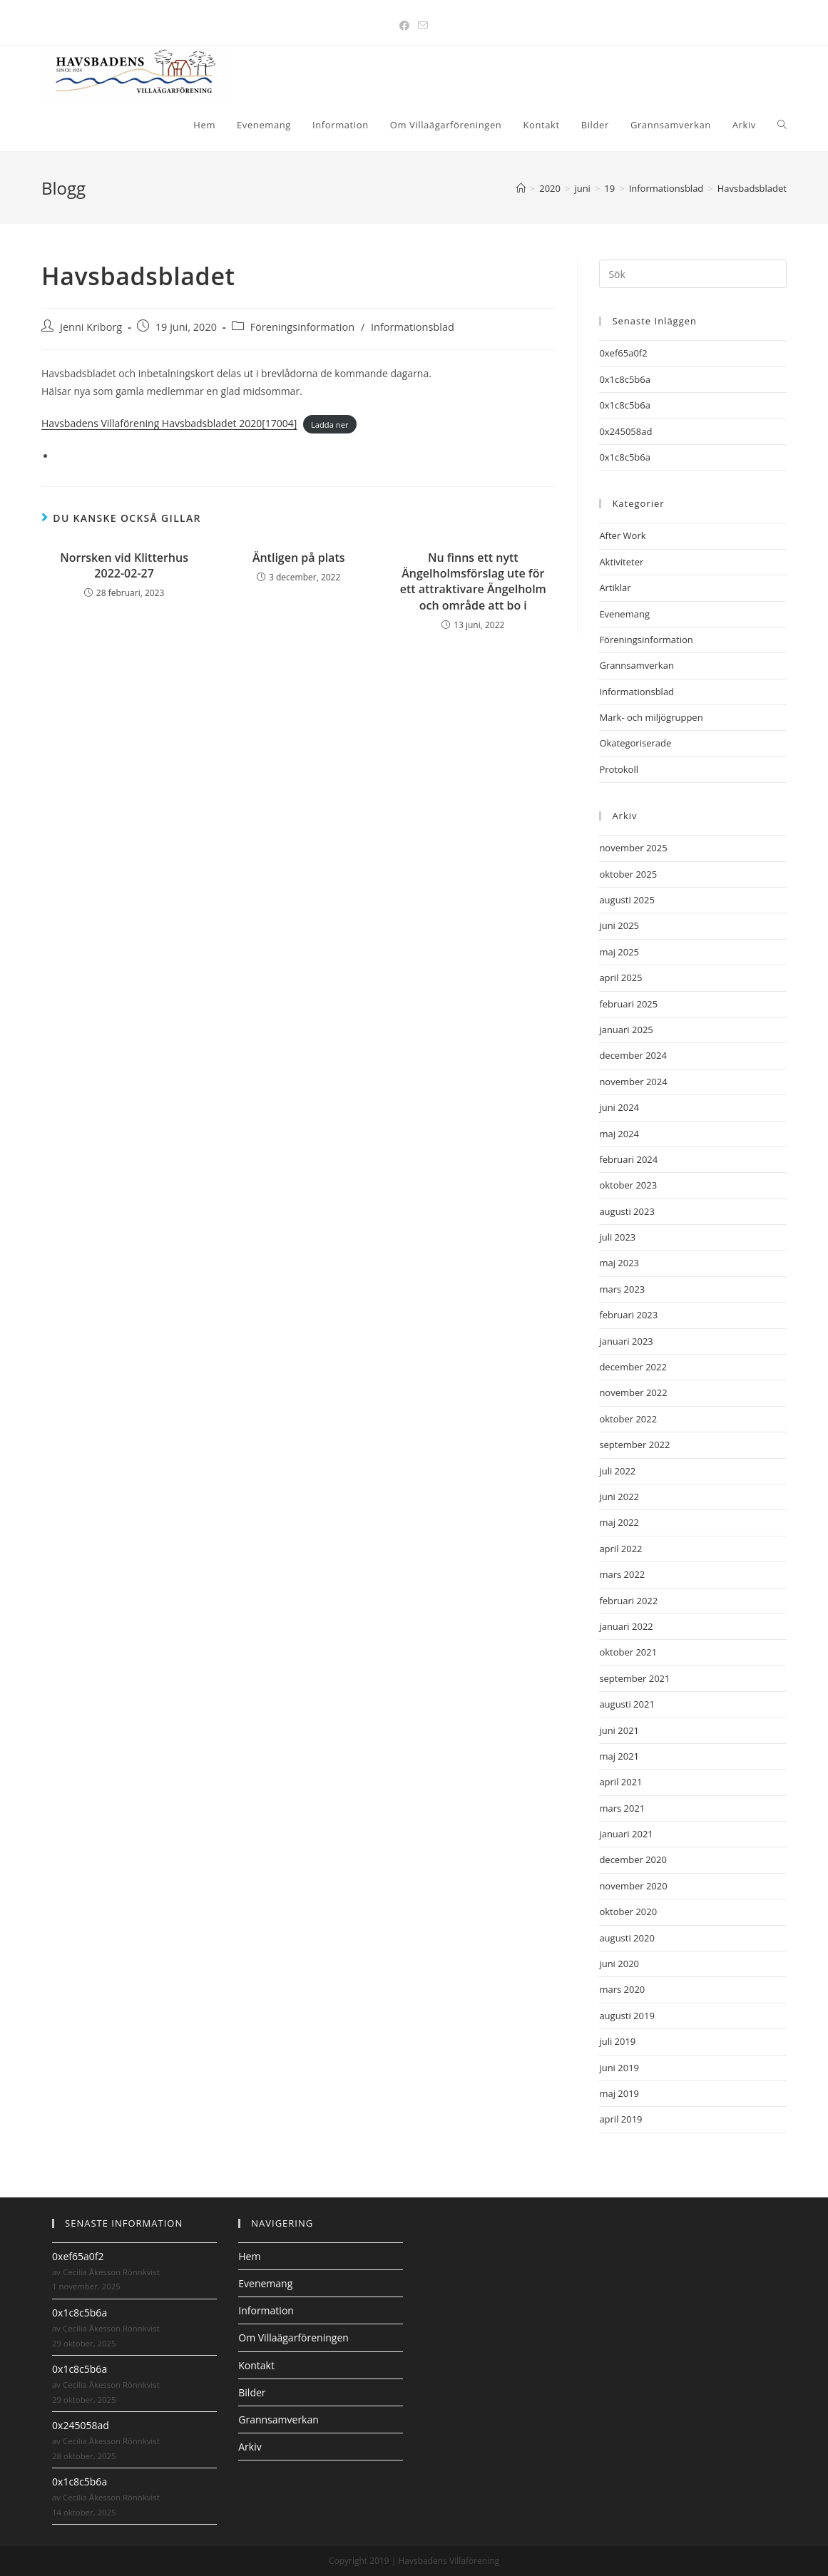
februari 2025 (628, 1003)
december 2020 (633, 1859)
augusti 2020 (626, 1937)
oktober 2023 (628, 1185)
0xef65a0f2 (623, 353)
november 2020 (633, 1885)
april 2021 (620, 1781)
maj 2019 (619, 2093)
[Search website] (782, 124)
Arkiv (249, 2446)
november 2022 (633, 1392)
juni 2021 (619, 1730)
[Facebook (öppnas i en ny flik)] (404, 25)
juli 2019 (617, 2041)
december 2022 (633, 1366)
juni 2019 (619, 2067)
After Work (622, 535)
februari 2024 (628, 1159)
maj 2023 (619, 1262)
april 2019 (620, 2119)
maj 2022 (619, 1522)
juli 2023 (617, 1237)
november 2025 (633, 847)
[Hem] (521, 188)
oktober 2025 (628, 874)
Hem (249, 2256)
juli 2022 (617, 1470)
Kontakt (256, 2365)
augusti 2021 (626, 1704)
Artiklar (614, 587)
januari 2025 (626, 1029)
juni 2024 (619, 1107)
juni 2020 (619, 1963)
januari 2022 (626, 1626)
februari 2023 (628, 1314)
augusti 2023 (626, 1211)
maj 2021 (619, 1756)
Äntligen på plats (298, 557)
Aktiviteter (621, 561)
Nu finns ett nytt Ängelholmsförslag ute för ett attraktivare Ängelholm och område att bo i (473, 581)
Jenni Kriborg (91, 327)
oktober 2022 (628, 1418)
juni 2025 (619, 925)
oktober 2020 (628, 1911)
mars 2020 (622, 1989)
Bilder (251, 2392)
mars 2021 (622, 1808)
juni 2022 (619, 1496)
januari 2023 (626, 1341)
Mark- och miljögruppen (650, 717)
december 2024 (633, 1055)
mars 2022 (622, 1574)
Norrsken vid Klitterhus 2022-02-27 (124, 565)
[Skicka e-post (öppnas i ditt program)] (423, 25)
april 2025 (620, 977)
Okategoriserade (635, 743)
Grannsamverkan (636, 665)
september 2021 (634, 1678)
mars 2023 (622, 1289)
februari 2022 (628, 1600)
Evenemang (624, 613)
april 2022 (620, 1548)
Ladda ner (330, 424)
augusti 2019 (626, 2015)
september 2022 (634, 1444)
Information (266, 2310)
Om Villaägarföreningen (293, 2337)
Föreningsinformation (302, 327)
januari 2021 (626, 1833)
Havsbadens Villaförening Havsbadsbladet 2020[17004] (169, 423)
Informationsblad (412, 327)
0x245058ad (625, 431)
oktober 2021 (628, 1652)
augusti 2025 (626, 899)
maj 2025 (619, 951)
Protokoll (618, 769)
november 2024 (633, 1081)
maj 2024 (619, 1133)
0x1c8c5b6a (624, 379)
